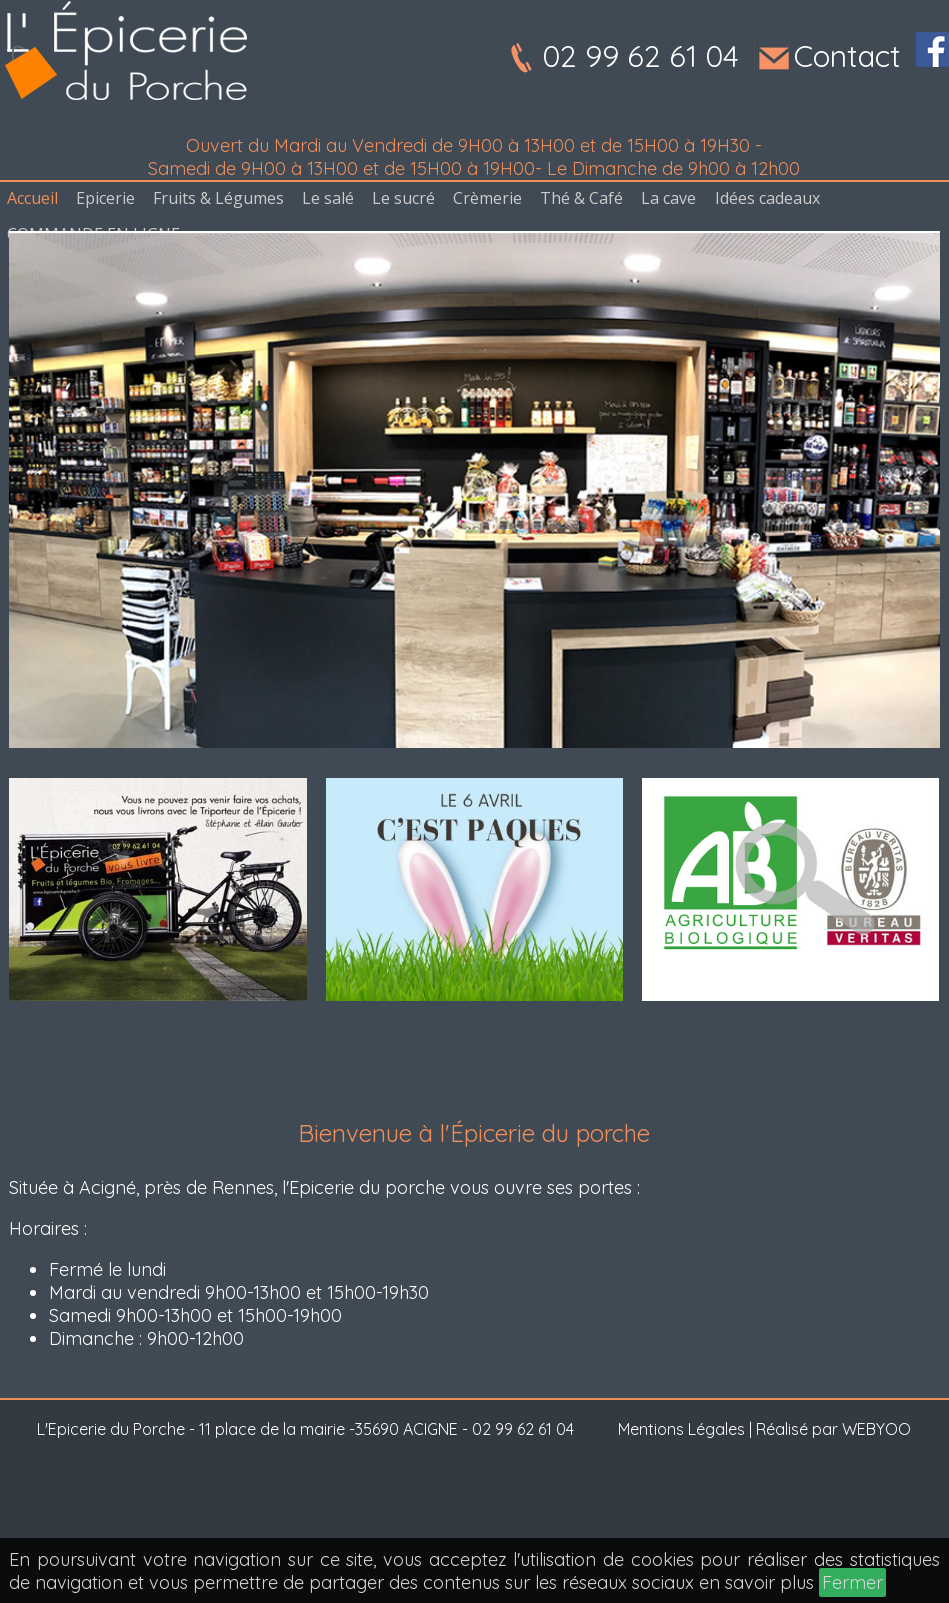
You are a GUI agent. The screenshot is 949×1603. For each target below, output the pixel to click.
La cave (668, 198)
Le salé (328, 198)
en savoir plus (756, 1582)
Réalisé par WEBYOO (833, 1429)
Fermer (852, 1582)
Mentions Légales (681, 1429)
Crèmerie (487, 198)
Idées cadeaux (767, 198)
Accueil (32, 198)
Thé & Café (581, 198)
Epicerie (105, 198)
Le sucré (403, 198)
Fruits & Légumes (218, 198)
